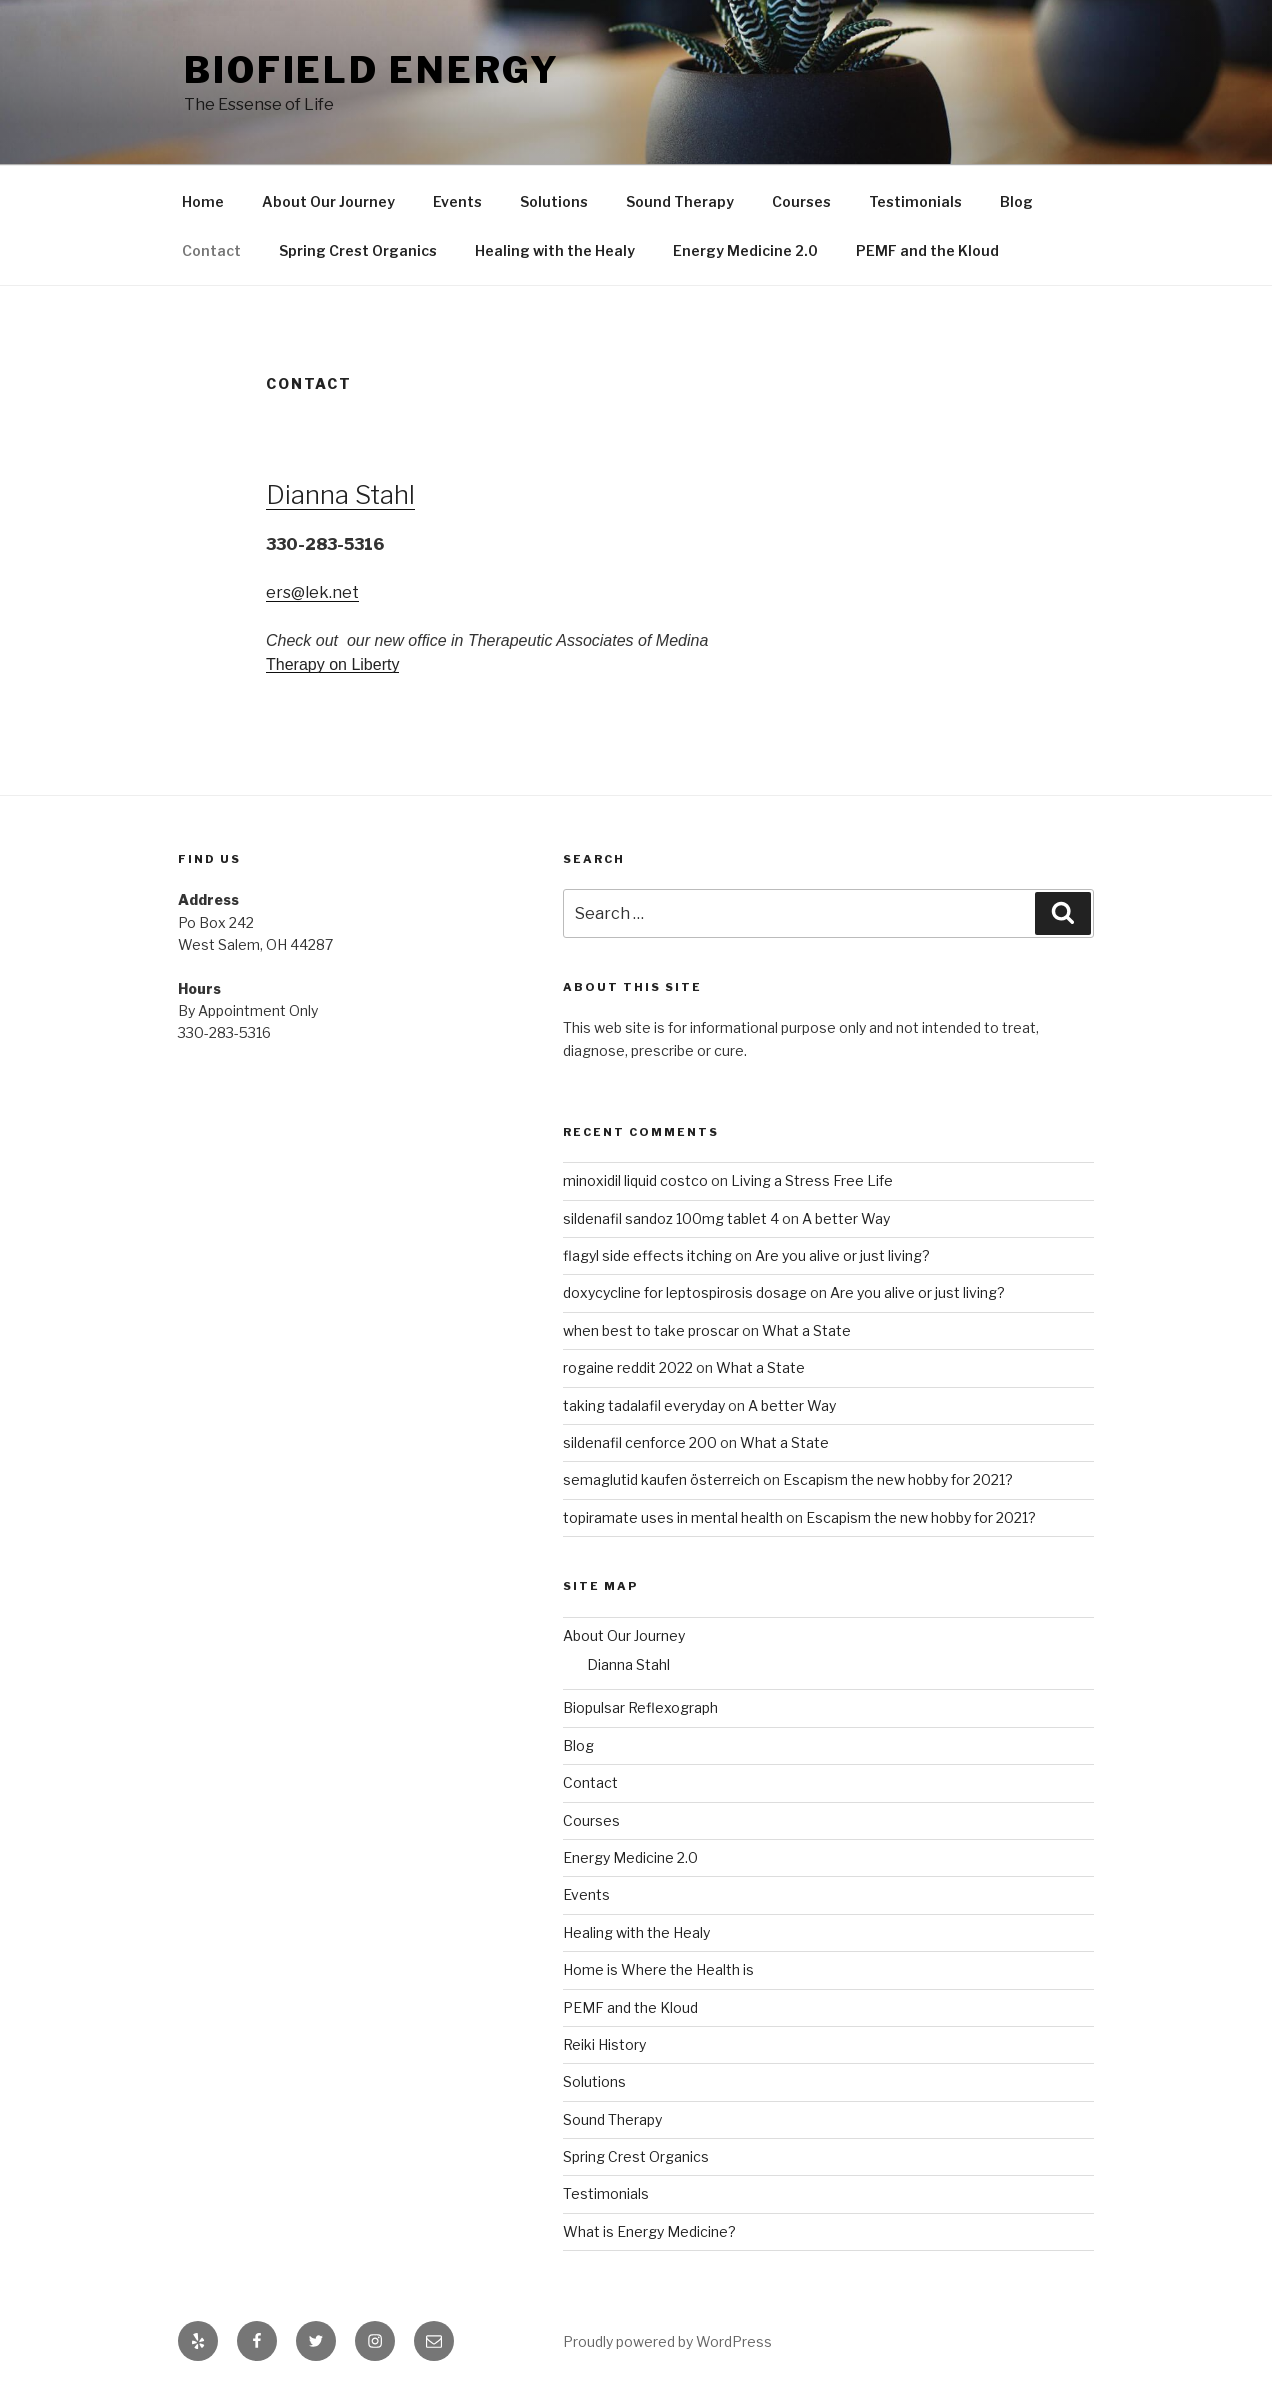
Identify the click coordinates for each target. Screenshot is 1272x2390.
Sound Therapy (680, 201)
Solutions (554, 201)
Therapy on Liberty (332, 664)
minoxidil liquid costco (635, 1180)
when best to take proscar (651, 1330)
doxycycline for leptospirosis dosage (685, 1292)
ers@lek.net (312, 592)
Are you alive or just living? (842, 1255)
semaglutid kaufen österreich (661, 1479)
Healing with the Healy (555, 250)
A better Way (846, 1218)
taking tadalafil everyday (644, 1405)
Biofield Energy (372, 70)
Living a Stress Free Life (812, 1180)
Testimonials (915, 201)
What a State (806, 1330)
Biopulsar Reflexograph (640, 1707)
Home (203, 201)
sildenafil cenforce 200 (640, 1442)
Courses (801, 201)
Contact (211, 250)
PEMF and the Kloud (927, 250)
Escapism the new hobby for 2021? (898, 1479)
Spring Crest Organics (358, 250)
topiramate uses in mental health (673, 1517)
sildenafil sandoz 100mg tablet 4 (671, 1218)
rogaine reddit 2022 (628, 1367)
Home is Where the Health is (658, 1969)
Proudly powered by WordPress (667, 2341)
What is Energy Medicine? (649, 2231)
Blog (1016, 201)
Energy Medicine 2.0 (745, 250)
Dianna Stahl (340, 494)
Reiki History (604, 2044)
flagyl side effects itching (647, 1255)
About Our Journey (328, 201)
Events (457, 201)
